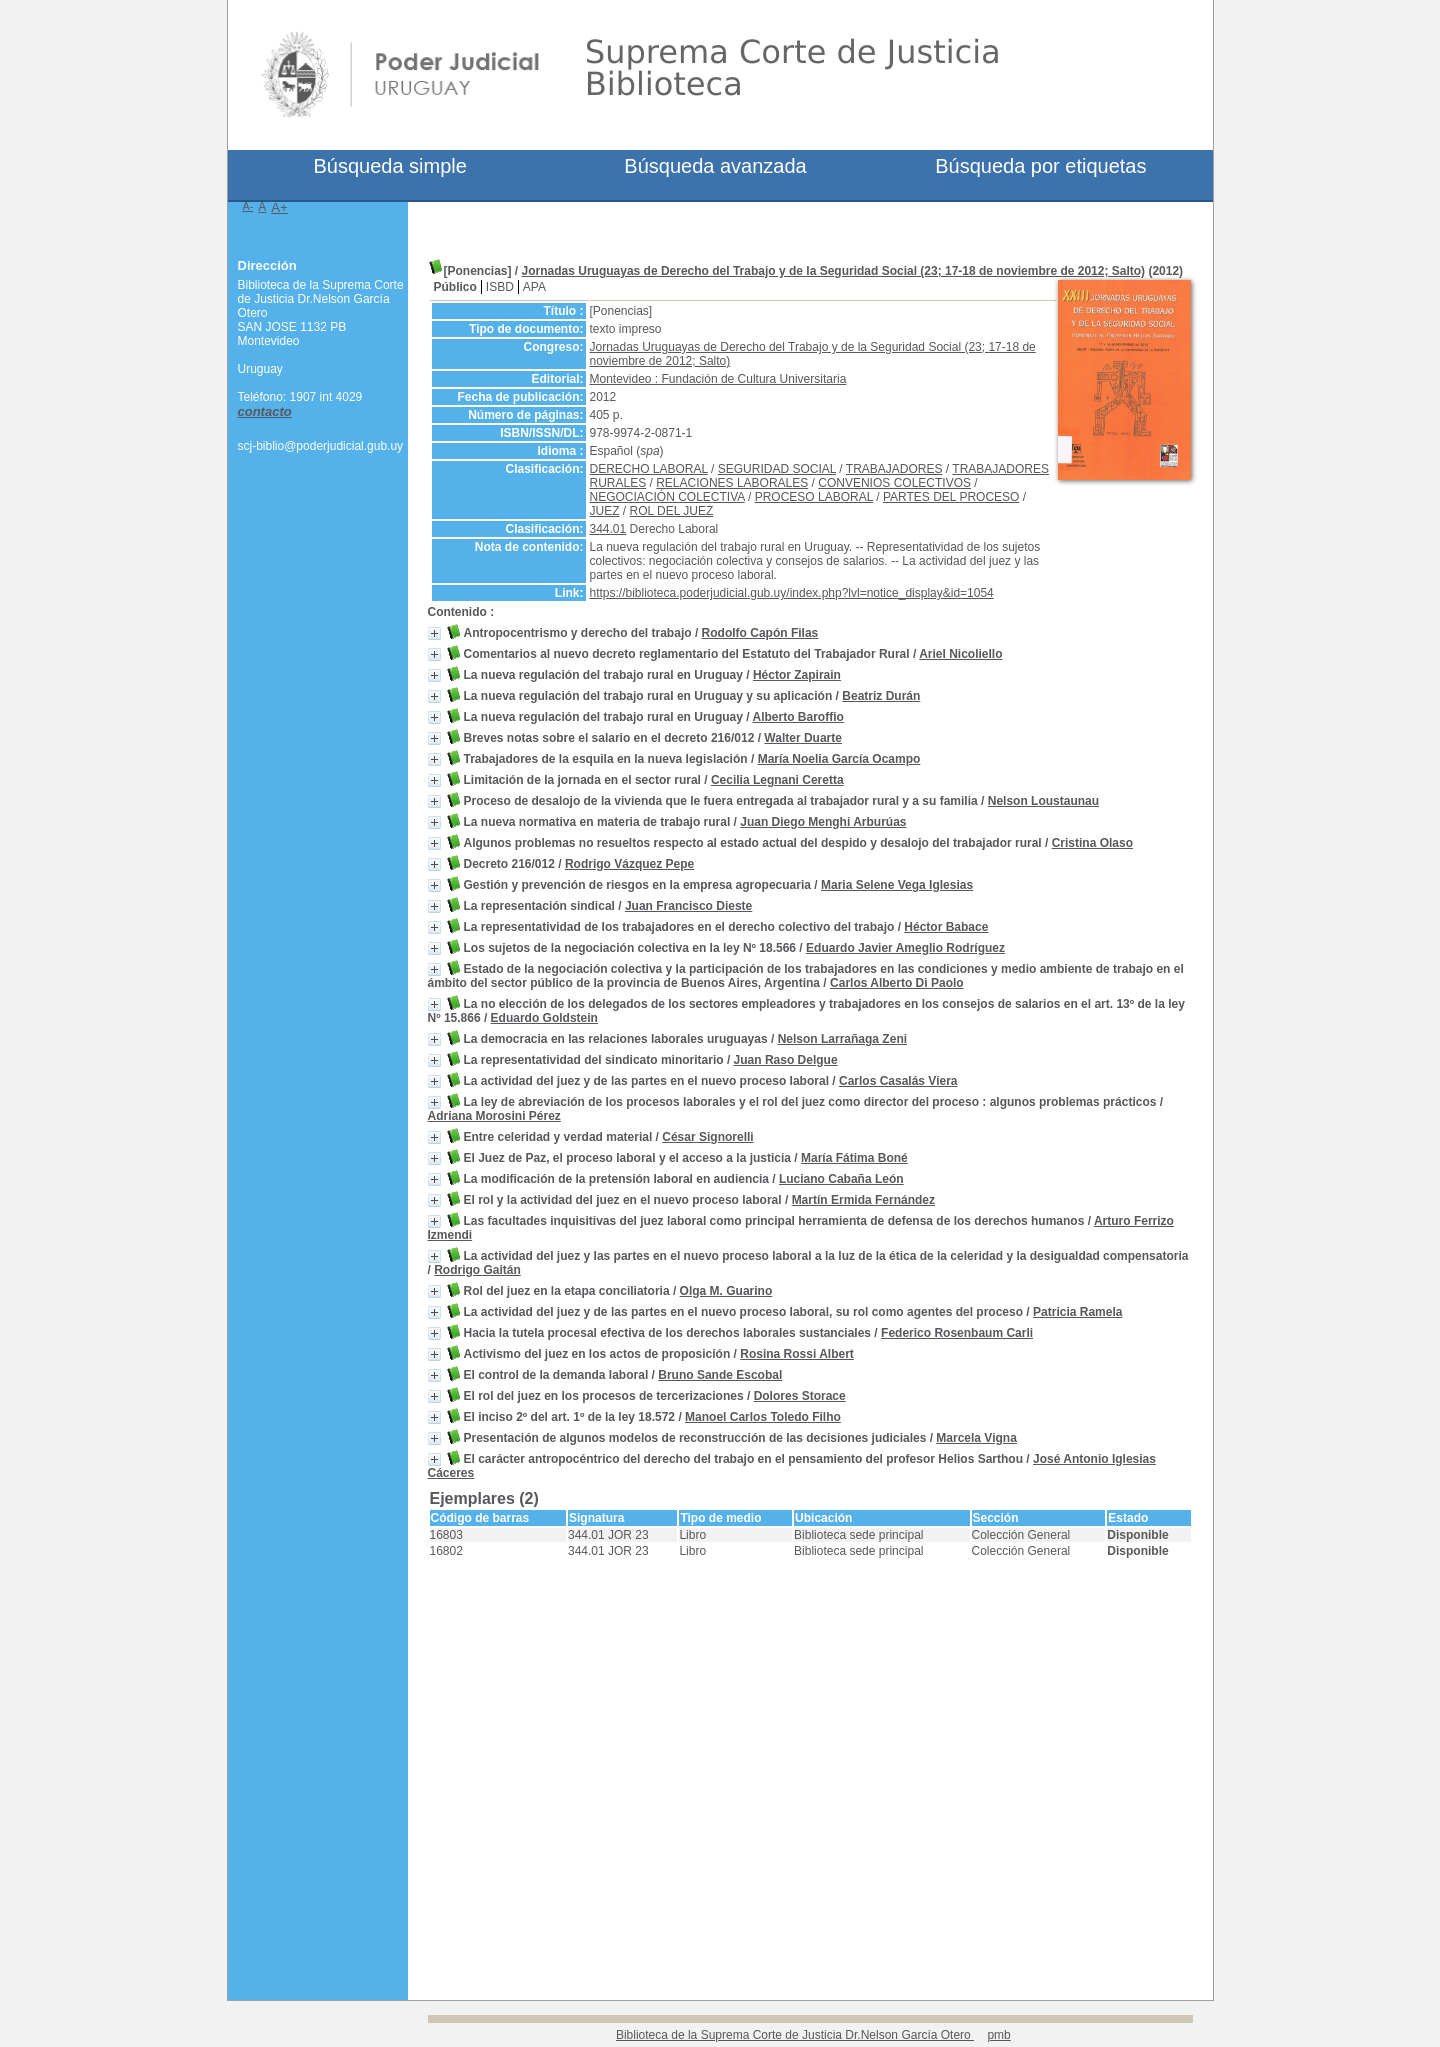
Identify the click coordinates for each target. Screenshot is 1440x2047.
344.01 (608, 529)
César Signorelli (707, 1137)
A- (248, 206)
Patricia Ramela (1077, 1312)
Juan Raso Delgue (786, 1060)
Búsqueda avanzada (715, 166)
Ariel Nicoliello (960, 654)
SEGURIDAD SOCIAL (777, 469)
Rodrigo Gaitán (477, 1270)
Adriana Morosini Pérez (494, 1116)
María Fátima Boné (854, 1158)
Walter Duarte (803, 738)
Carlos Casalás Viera (898, 1081)
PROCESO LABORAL (814, 497)
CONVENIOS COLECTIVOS (894, 483)
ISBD (500, 287)
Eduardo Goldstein (544, 1018)
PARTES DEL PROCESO (951, 497)
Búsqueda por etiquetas (1040, 166)
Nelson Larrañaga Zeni (842, 1039)
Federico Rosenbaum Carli (957, 1333)
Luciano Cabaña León (841, 1179)
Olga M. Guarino (726, 1291)
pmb (998, 2035)
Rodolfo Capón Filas (760, 633)
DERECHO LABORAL (649, 469)
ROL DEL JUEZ (672, 511)
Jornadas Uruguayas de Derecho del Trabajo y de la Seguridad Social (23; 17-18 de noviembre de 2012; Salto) (834, 271)
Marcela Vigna (976, 1438)
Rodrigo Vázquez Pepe (629, 864)
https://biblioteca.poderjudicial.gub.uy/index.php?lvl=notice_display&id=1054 (792, 593)
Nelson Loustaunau (1043, 801)
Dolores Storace (800, 1396)
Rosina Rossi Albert (797, 1354)
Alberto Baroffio (797, 717)
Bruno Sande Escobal (720, 1375)
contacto (265, 411)
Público (455, 287)
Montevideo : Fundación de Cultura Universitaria (718, 379)
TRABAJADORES (894, 469)
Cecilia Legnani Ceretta (777, 780)
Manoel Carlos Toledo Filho (763, 1417)
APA (534, 287)
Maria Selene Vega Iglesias (897, 885)
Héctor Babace (946, 927)
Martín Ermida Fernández (863, 1200)
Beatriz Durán (881, 696)
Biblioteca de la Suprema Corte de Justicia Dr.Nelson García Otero (795, 2035)
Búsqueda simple (389, 166)
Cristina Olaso (1092, 843)
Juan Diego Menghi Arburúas (823, 822)
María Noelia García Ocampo (839, 759)
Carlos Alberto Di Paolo (897, 983)
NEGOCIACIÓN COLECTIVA (667, 497)
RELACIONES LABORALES (732, 483)
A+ (279, 207)
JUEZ (605, 511)
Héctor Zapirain (797, 675)
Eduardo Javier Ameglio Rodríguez (905, 948)
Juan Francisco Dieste (688, 906)
